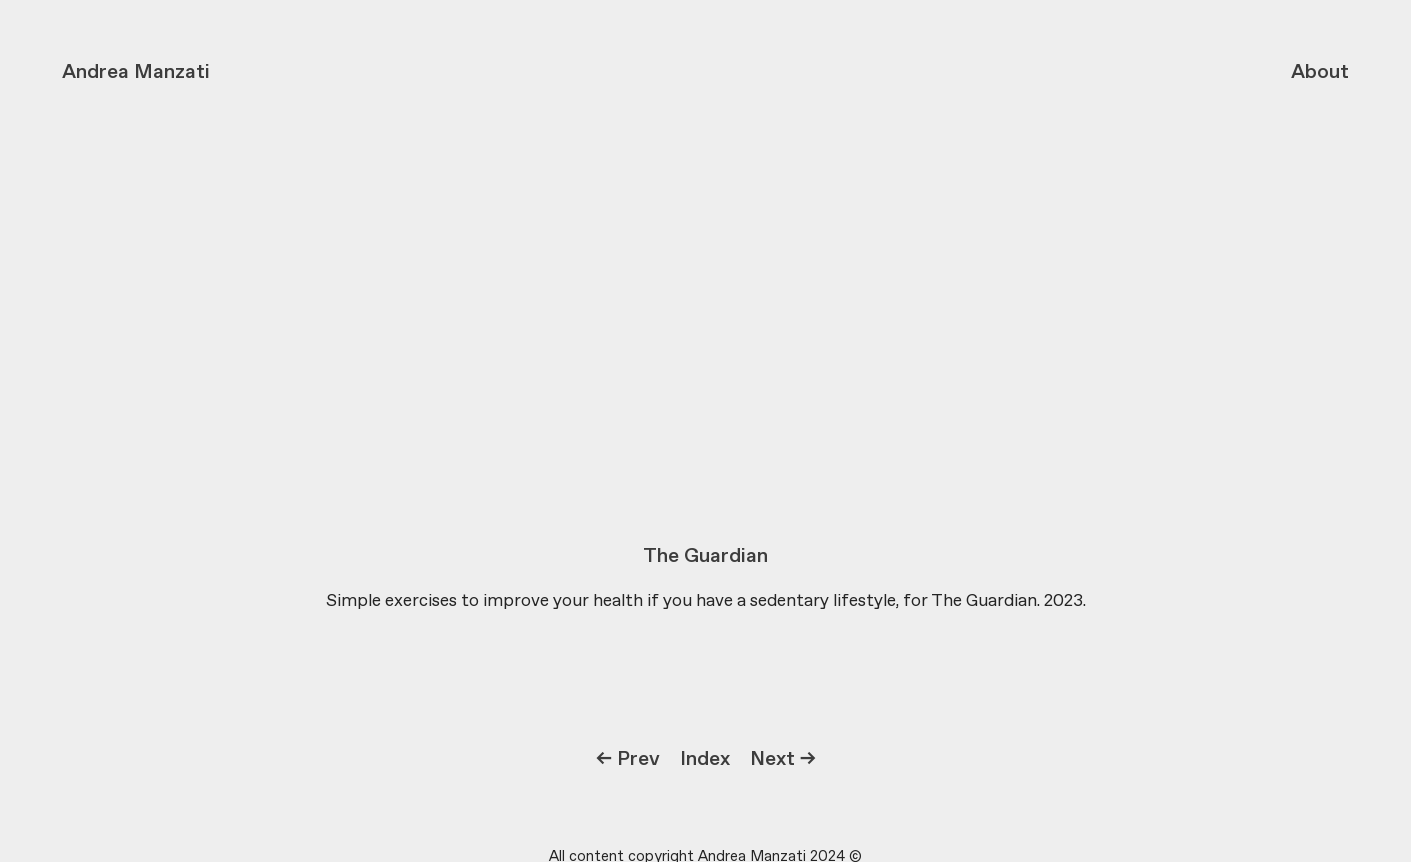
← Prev (628, 759)
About (1320, 72)
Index (705, 759)
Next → (783, 759)
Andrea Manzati (136, 72)
